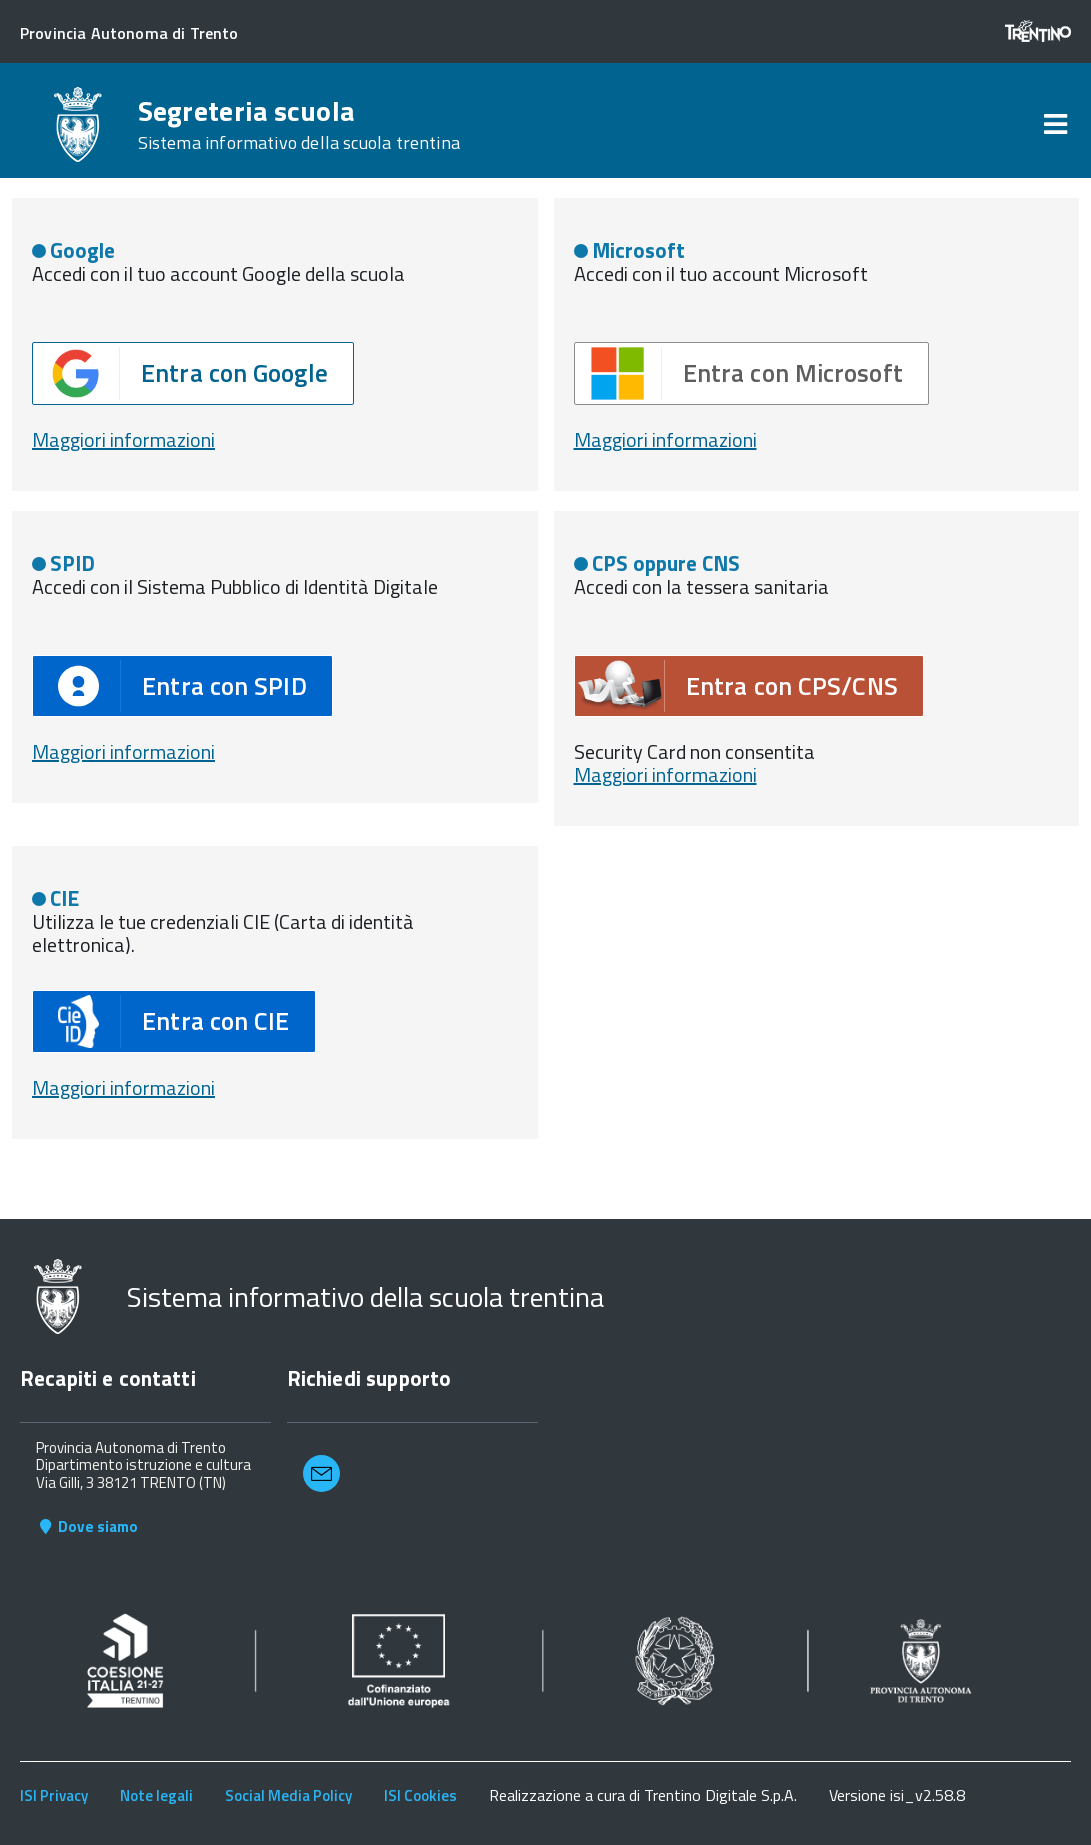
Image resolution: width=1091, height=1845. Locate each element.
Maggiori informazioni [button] (123, 439)
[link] (1055, 124)
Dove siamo (87, 1526)
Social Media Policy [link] (288, 1795)
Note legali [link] (156, 1795)
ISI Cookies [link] (420, 1795)
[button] (193, 373)
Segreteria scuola (299, 125)
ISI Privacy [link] (54, 1795)
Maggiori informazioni (123, 751)
